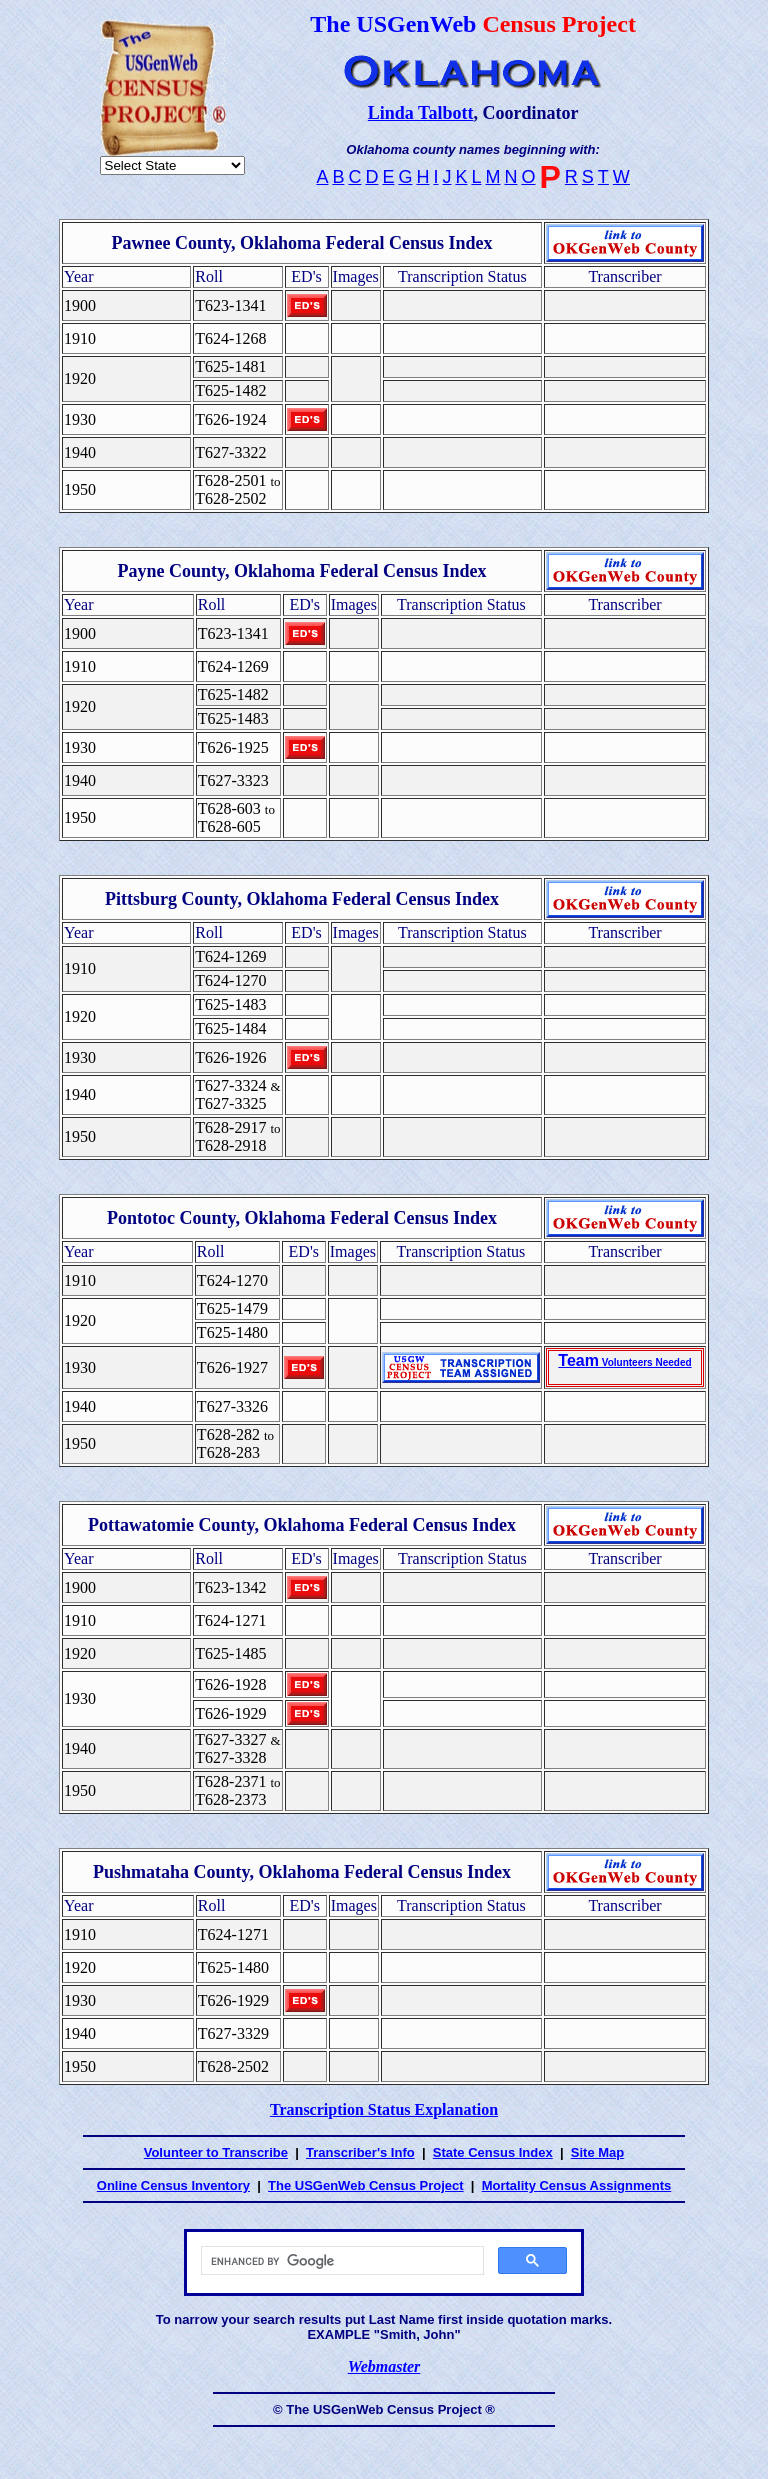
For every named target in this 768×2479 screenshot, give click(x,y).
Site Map (597, 2152)
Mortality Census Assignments (577, 2185)
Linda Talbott (421, 113)
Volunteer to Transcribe (216, 2152)
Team (624, 1360)
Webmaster (384, 2366)
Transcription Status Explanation (384, 2109)
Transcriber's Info (360, 2152)
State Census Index (493, 2152)
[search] (340, 2261)
